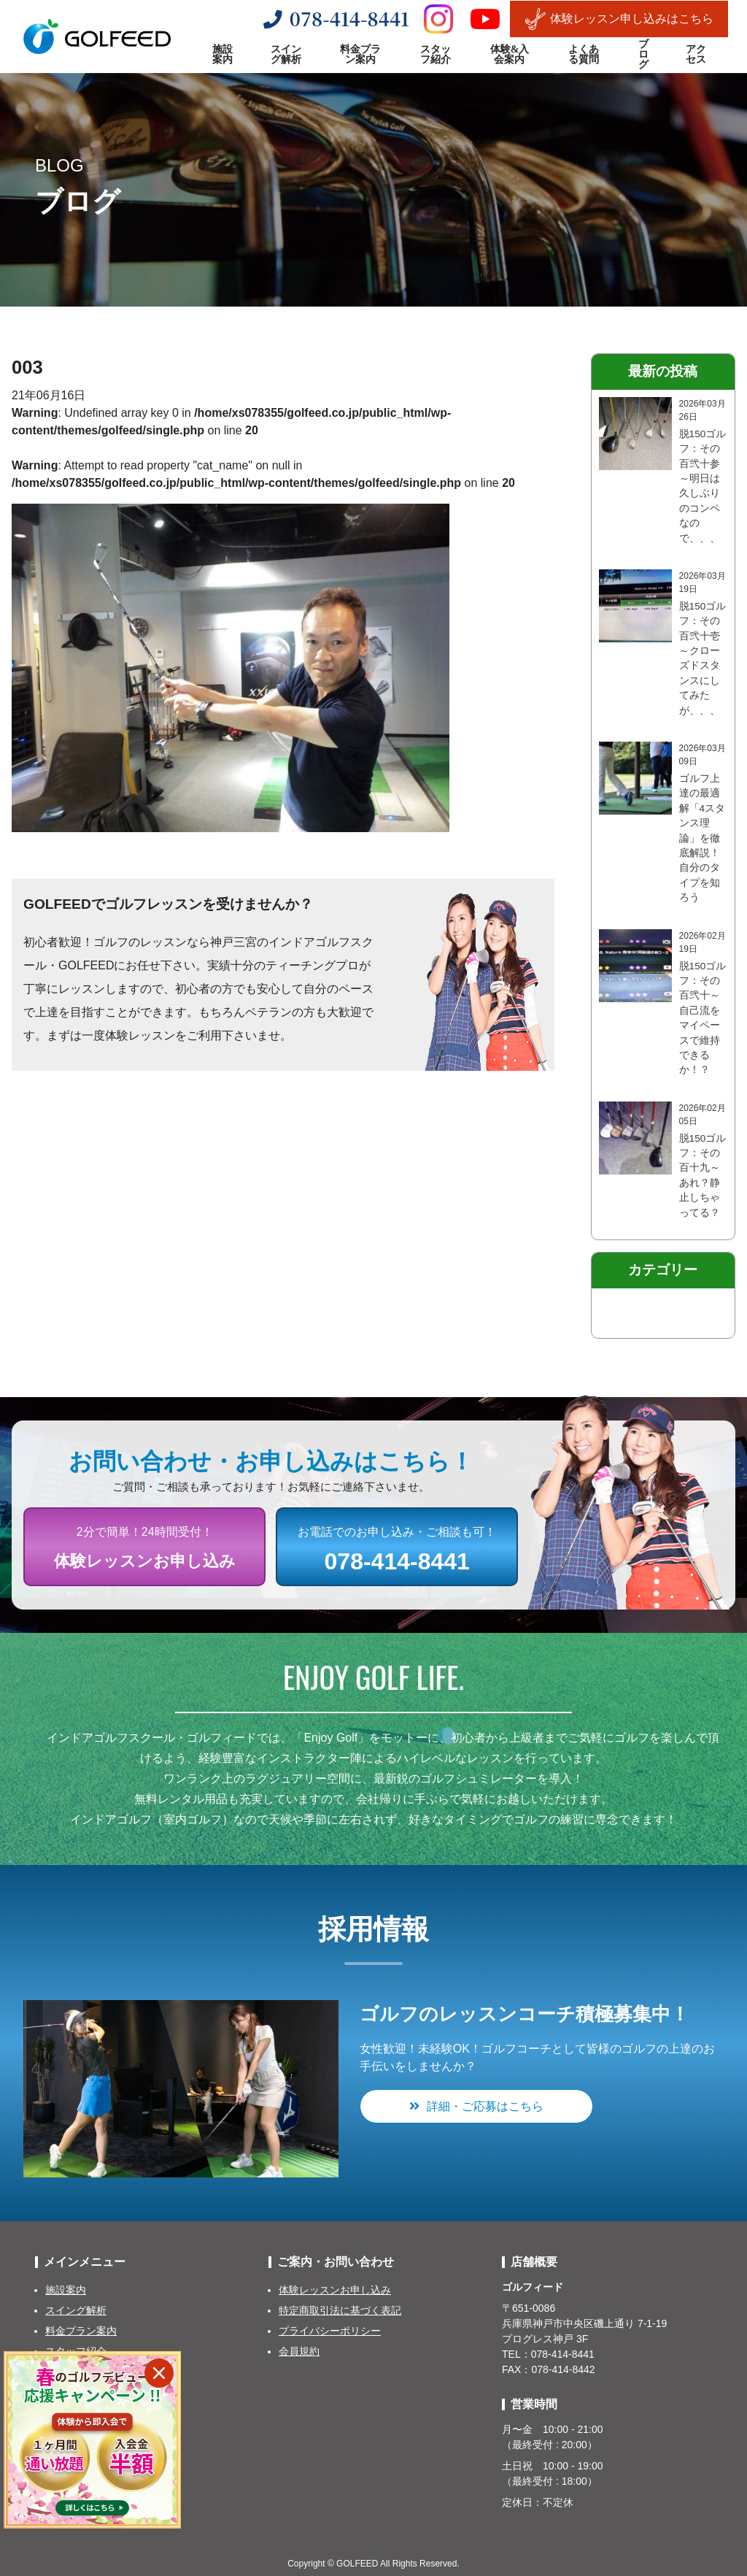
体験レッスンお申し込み (335, 2290)
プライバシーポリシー (330, 2331)
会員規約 (299, 2351)
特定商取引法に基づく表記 (340, 2310)
